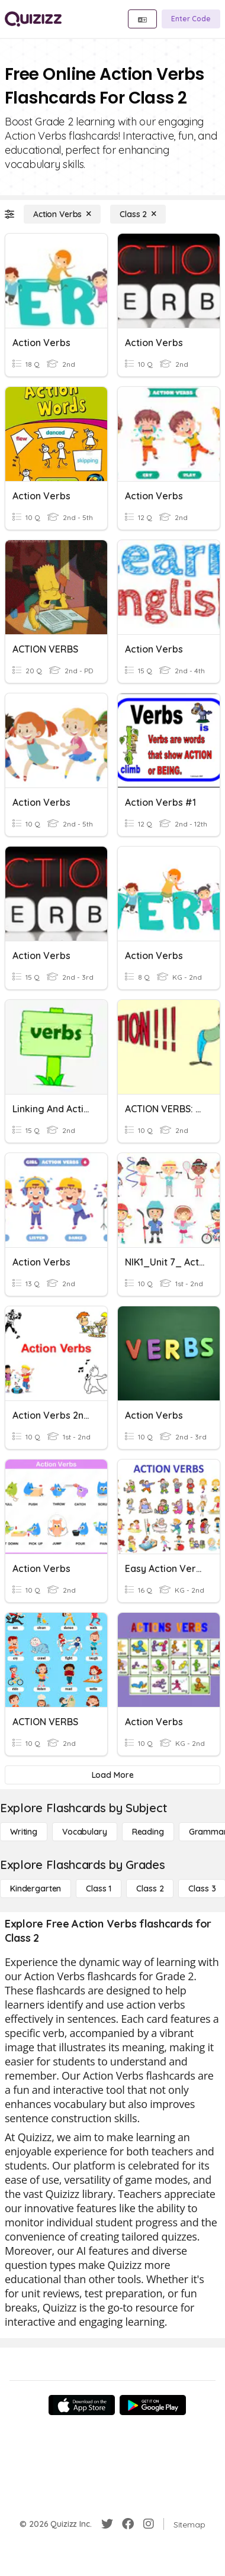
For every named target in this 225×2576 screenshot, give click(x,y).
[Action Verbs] (62, 214)
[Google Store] (153, 2405)
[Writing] (23, 1831)
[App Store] (82, 2405)
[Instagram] (148, 2523)
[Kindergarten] (35, 1888)
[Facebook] (128, 2523)
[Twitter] (107, 2523)
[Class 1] (98, 1888)
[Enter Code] (191, 18)
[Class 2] (138, 214)
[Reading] (148, 1831)
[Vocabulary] (84, 1831)
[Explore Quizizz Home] (33, 19)
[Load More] (112, 1774)
